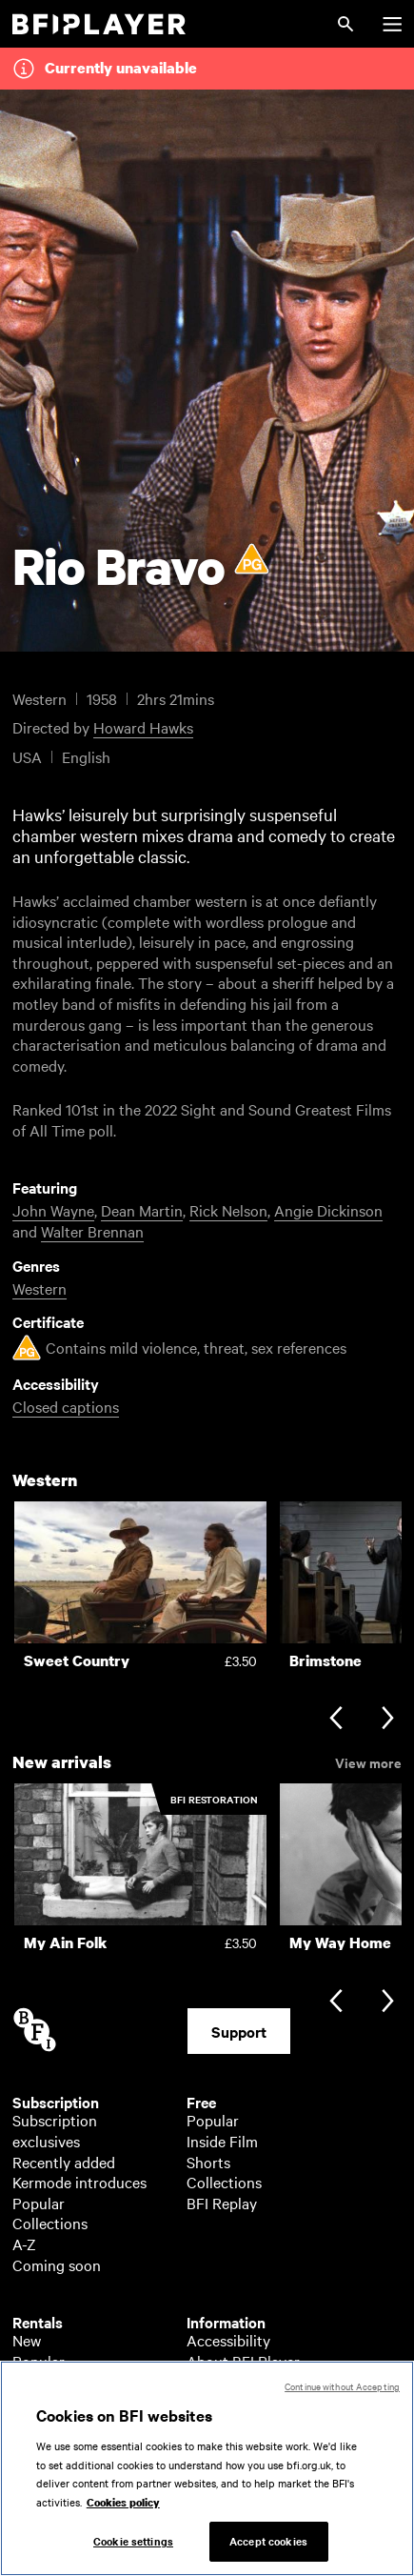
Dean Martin (142, 1209)
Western (39, 1288)
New (26, 2339)
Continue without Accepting (342, 2392)
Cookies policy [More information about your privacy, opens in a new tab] (123, 2507)
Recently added (63, 2161)
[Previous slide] (335, 1720)
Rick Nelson (228, 1209)
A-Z (24, 2243)
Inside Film (222, 2140)
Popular (38, 2202)
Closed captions (65, 1406)
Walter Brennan (92, 1230)
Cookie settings (133, 2546)
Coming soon (56, 2264)
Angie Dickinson (328, 1209)
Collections (50, 2222)
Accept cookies (268, 2546)
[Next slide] (388, 1720)
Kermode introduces (79, 2181)
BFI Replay (222, 2202)
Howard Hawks (143, 726)
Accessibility (228, 2339)
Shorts (208, 2161)
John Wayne (53, 1209)
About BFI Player (243, 2360)
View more (368, 1761)
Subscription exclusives (54, 2130)
